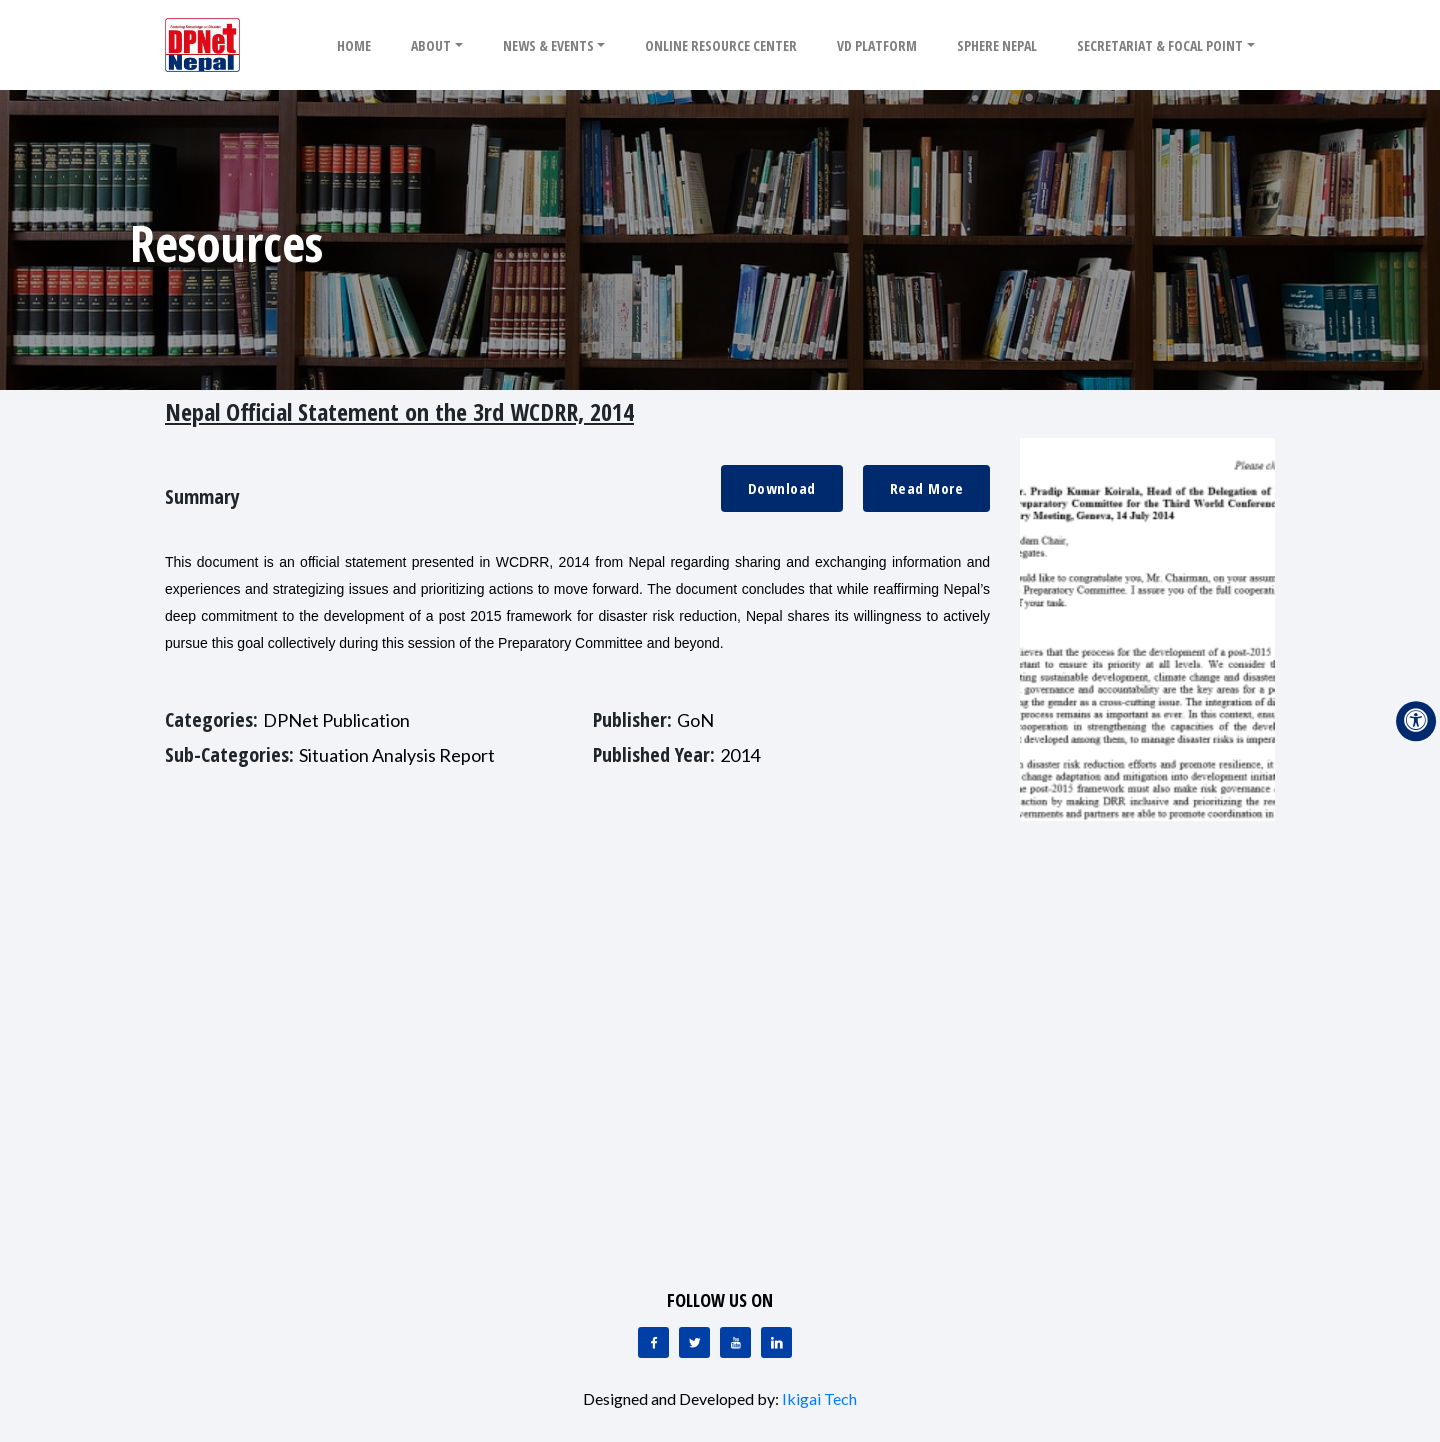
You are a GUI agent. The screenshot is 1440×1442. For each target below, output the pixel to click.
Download (782, 488)
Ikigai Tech (819, 1398)
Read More (927, 488)
